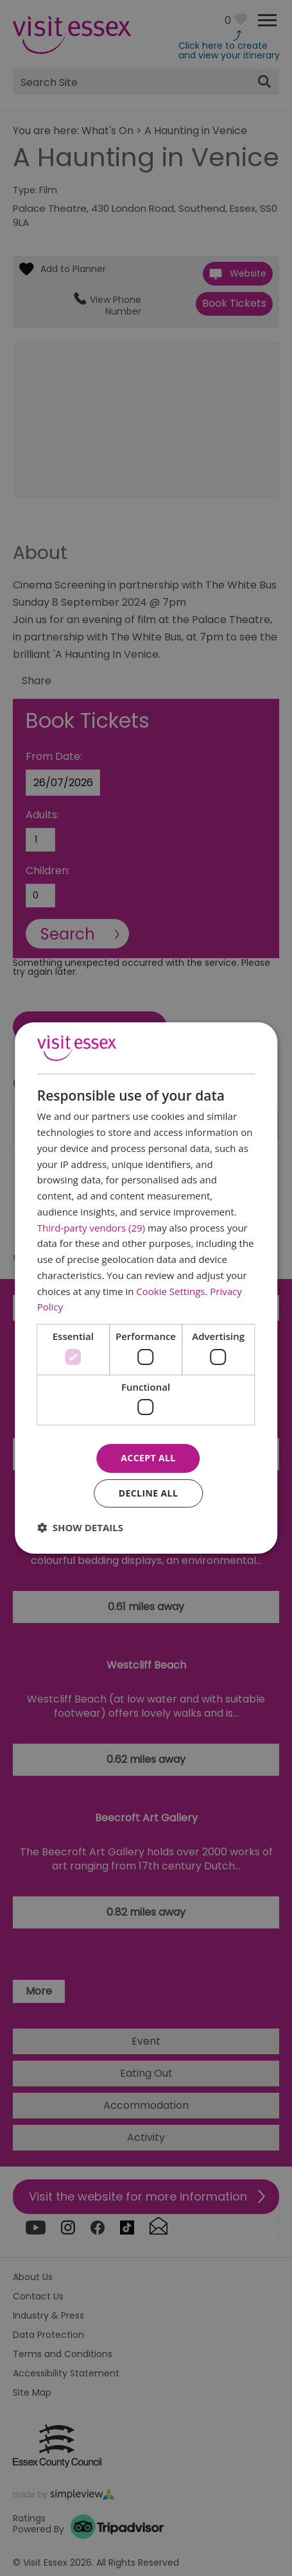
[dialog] (146, 1288)
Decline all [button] (148, 1493)
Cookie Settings (170, 1291)
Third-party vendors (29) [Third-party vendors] (91, 1227)
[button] (80, 1527)
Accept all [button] (148, 1458)
